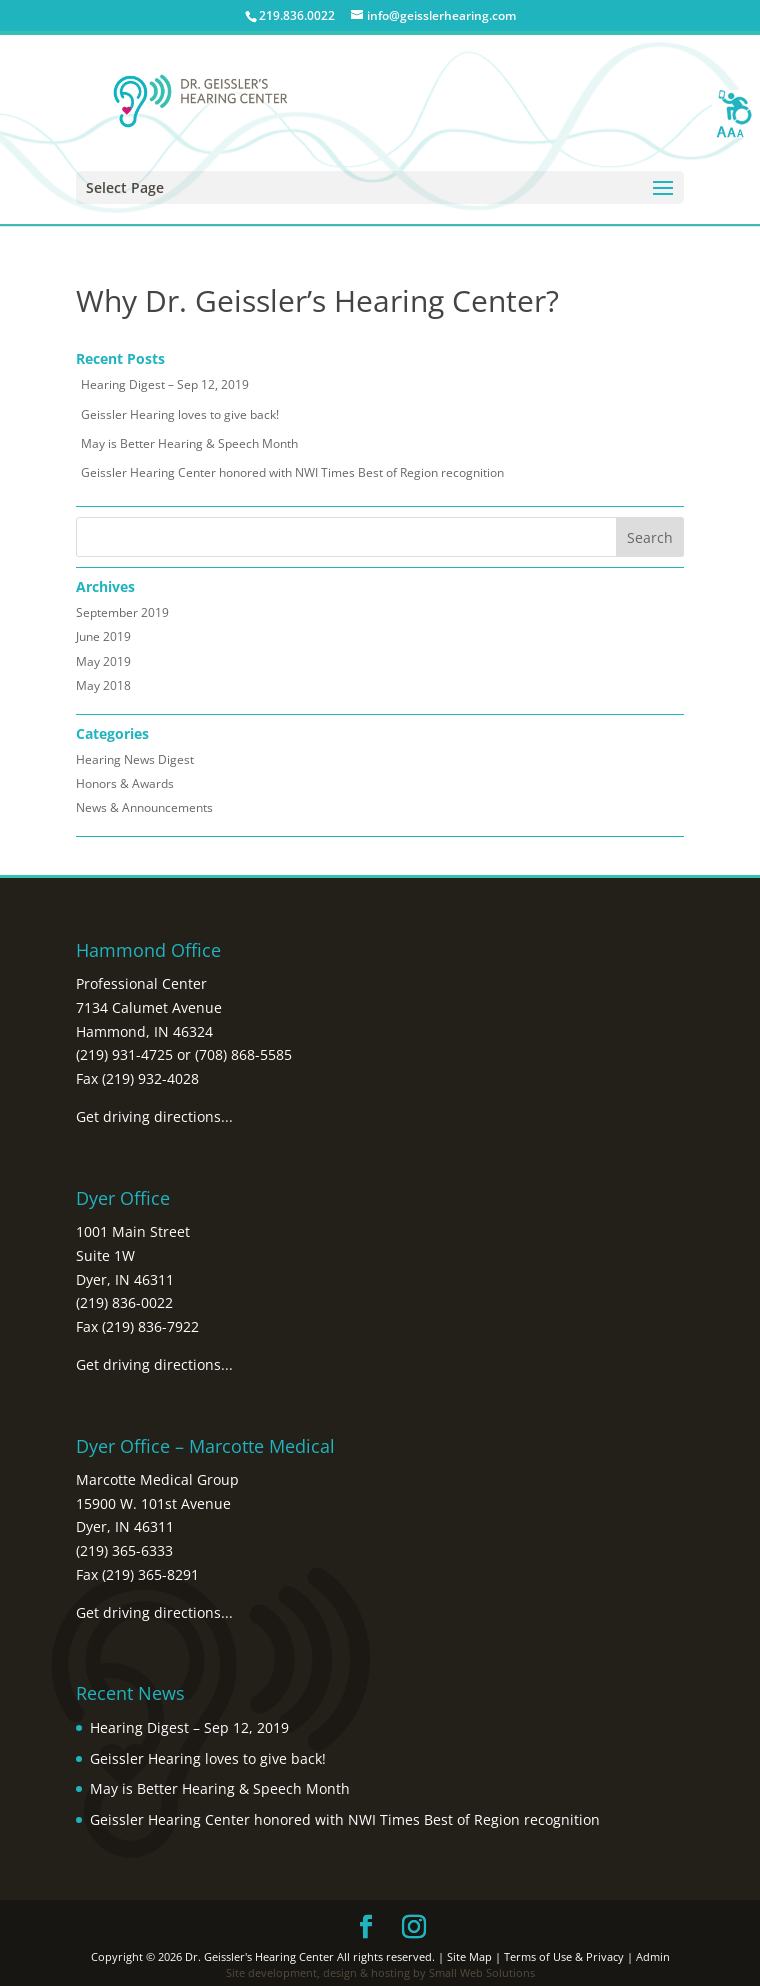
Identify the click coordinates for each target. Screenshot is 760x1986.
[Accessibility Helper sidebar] (736, 114)
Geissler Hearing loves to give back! (180, 414)
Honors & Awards (125, 783)
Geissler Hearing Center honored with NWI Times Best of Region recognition (292, 472)
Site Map (469, 1956)
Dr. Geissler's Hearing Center (259, 1956)
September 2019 (122, 612)
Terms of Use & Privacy (564, 1956)
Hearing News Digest (135, 759)
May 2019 (103, 661)
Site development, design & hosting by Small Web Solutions (380, 1972)
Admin (653, 1956)
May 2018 (103, 685)
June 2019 (103, 636)
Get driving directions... (154, 1116)
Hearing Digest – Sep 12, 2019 (165, 384)
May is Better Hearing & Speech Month (189, 443)
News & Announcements (144, 807)
